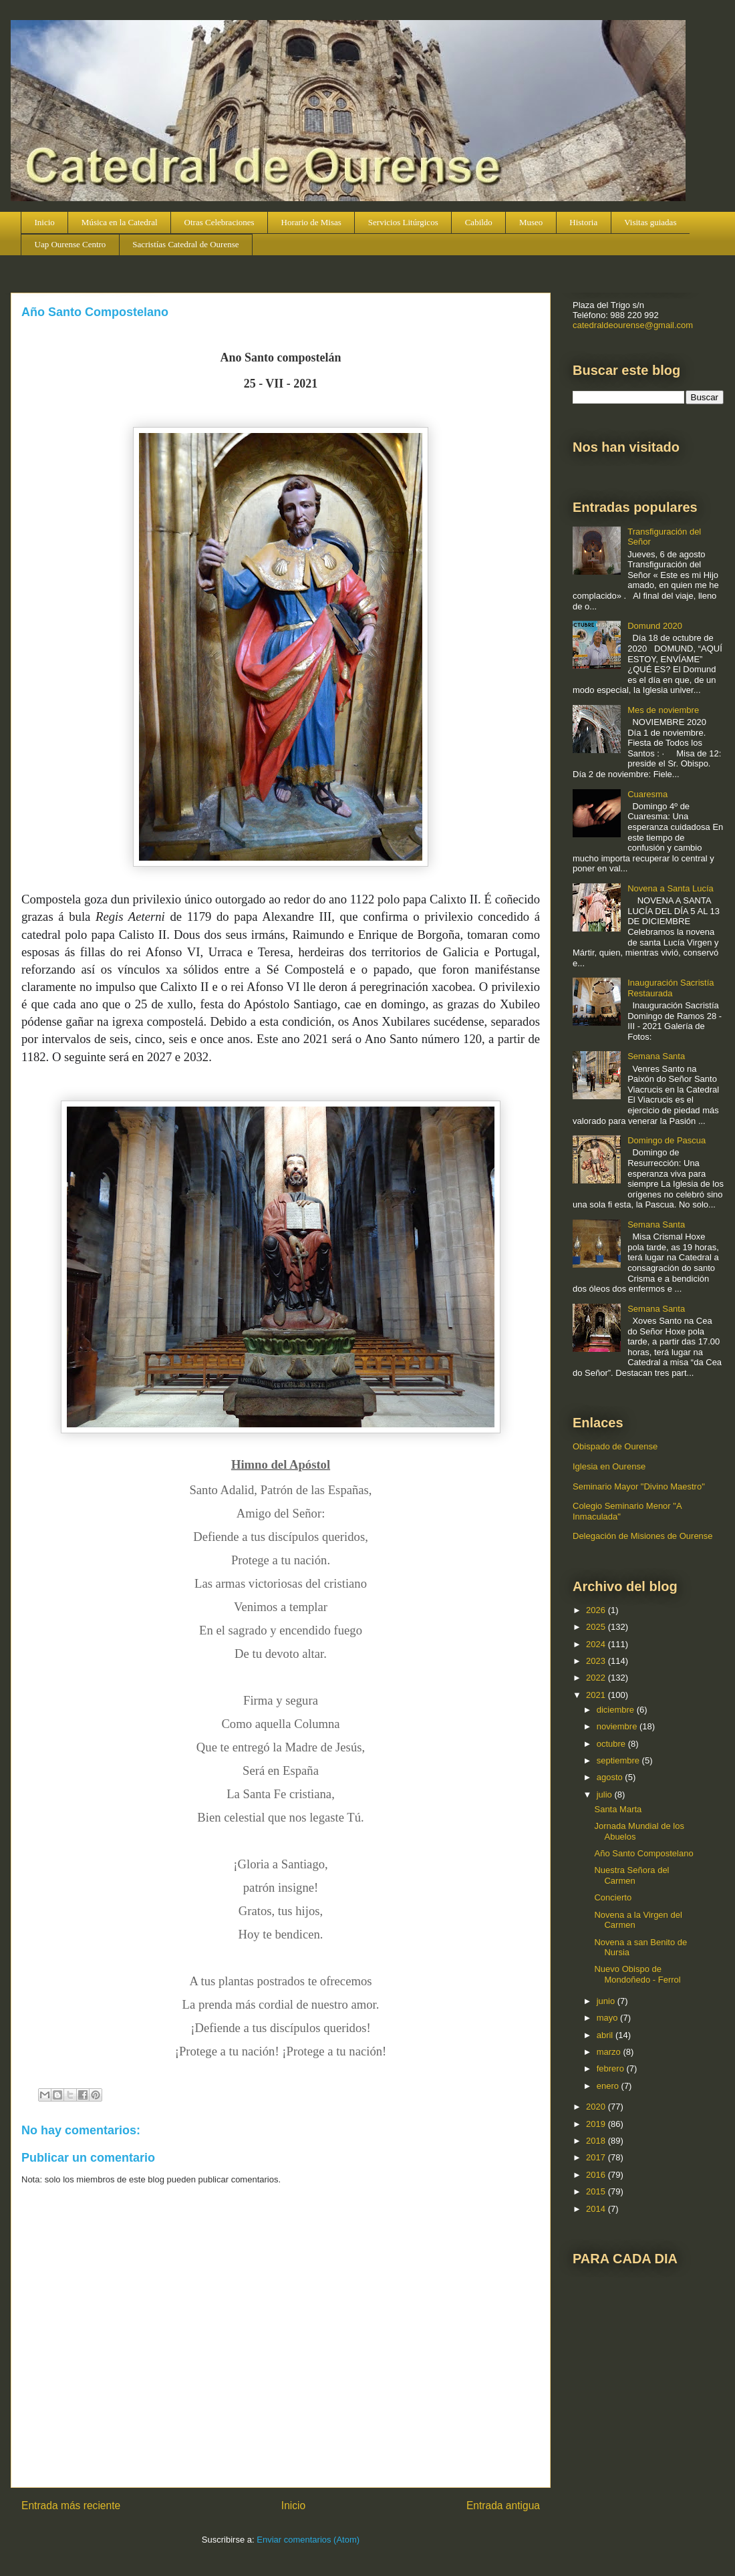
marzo (610, 2052)
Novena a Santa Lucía (670, 888)
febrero (612, 2068)
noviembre (618, 1726)
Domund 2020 (654, 626)
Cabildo (478, 222)
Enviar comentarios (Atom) (308, 2540)
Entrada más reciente (70, 2505)
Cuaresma (647, 794)
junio (607, 2001)
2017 (597, 2157)
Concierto (612, 1897)
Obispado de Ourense (615, 1446)
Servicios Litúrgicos (403, 222)
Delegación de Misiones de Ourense (643, 1536)
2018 (597, 2141)
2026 (597, 1610)
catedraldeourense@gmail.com (633, 325)
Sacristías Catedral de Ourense (185, 244)
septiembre (619, 1760)
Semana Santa (656, 1056)
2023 (597, 1661)
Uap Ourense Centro (70, 244)
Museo (531, 222)
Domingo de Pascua (666, 1140)
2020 (597, 2107)
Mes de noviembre (663, 710)
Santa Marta (617, 1809)
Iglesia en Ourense (609, 1466)
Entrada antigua (503, 2505)
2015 (597, 2191)
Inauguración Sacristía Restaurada (670, 988)
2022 (597, 1678)
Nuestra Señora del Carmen (631, 1875)
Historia (583, 222)
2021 (597, 1695)
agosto (611, 1777)
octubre (612, 1744)
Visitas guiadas (650, 222)
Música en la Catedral (120, 222)
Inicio (45, 222)
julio (606, 1795)
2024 (597, 1644)
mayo (608, 2018)
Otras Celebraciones (219, 222)
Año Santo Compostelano (643, 1853)
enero (609, 2086)
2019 (597, 2124)
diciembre (617, 1710)
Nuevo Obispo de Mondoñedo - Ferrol (637, 1974)
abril (606, 2035)
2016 (597, 2175)
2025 (597, 1627)
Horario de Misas (311, 222)
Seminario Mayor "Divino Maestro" (639, 1486)
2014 (597, 2209)
